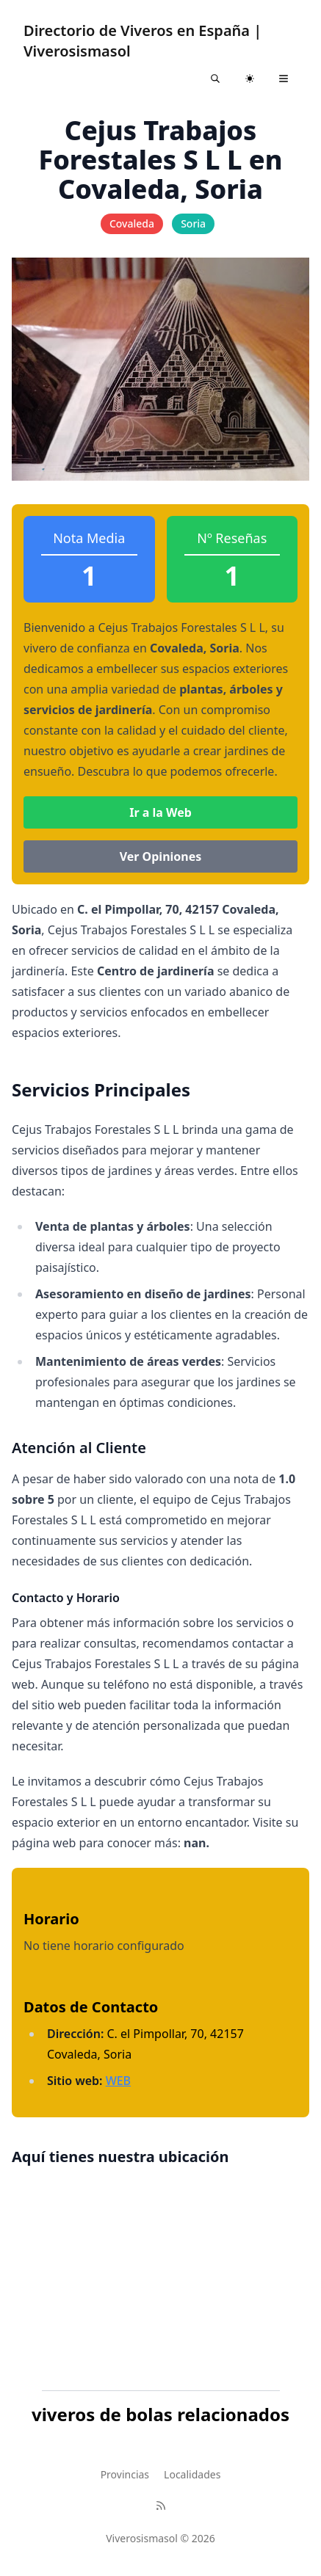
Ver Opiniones (161, 856)
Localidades (192, 2474)
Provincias (125, 2474)
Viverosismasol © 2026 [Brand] (160, 2538)
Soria (193, 223)
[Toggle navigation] (283, 78)
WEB (118, 2081)
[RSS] (160, 2505)
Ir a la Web (160, 812)
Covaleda (131, 223)
